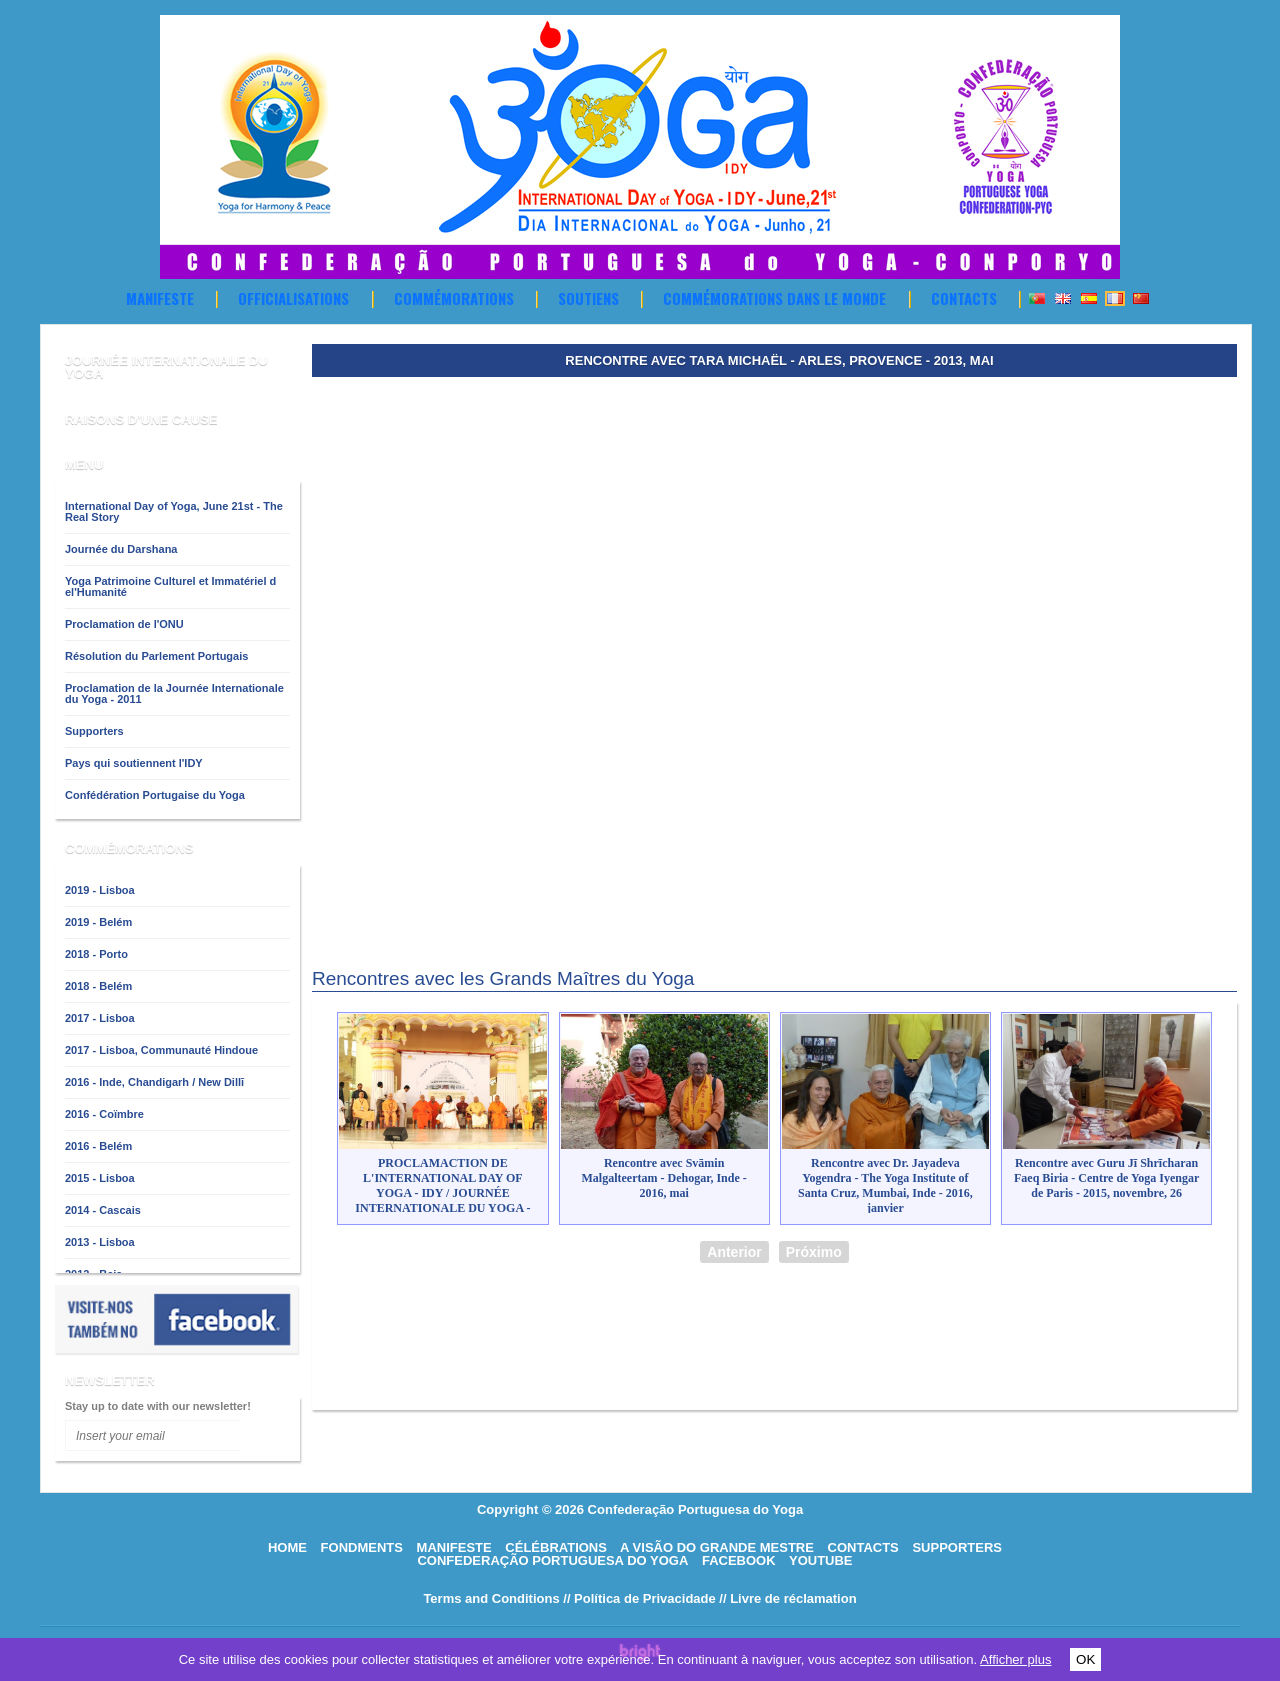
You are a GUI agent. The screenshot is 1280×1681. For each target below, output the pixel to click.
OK (1085, 1659)
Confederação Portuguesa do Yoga (552, 1560)
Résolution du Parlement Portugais (156, 656)
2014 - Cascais (103, 1210)
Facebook (739, 1560)
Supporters (94, 731)
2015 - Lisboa (100, 1178)
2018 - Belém (98, 986)
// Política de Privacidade (639, 1598)
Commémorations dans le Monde (774, 298)
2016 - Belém (98, 1146)
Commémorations (454, 298)
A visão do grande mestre (717, 1547)
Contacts (964, 298)
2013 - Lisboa (100, 1242)
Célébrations (556, 1547)
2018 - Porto (96, 954)
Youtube (821, 1560)
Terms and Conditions (491, 1598)
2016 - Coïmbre (104, 1114)
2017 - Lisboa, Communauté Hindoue (161, 1050)
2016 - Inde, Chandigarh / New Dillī (154, 1082)
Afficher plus (1015, 1659)
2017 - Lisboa (100, 1018)
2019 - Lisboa (100, 890)
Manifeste (160, 298)
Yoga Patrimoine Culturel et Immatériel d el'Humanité (170, 586)
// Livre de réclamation (787, 1598)
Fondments (362, 1547)
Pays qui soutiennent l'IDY (134, 763)
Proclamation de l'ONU (124, 624)
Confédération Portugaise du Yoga (155, 795)
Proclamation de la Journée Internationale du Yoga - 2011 (174, 693)
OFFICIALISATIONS (293, 298)
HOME (287, 1547)
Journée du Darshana (121, 549)
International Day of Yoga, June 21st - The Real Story (174, 511)
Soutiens (588, 298)
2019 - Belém (98, 922)
